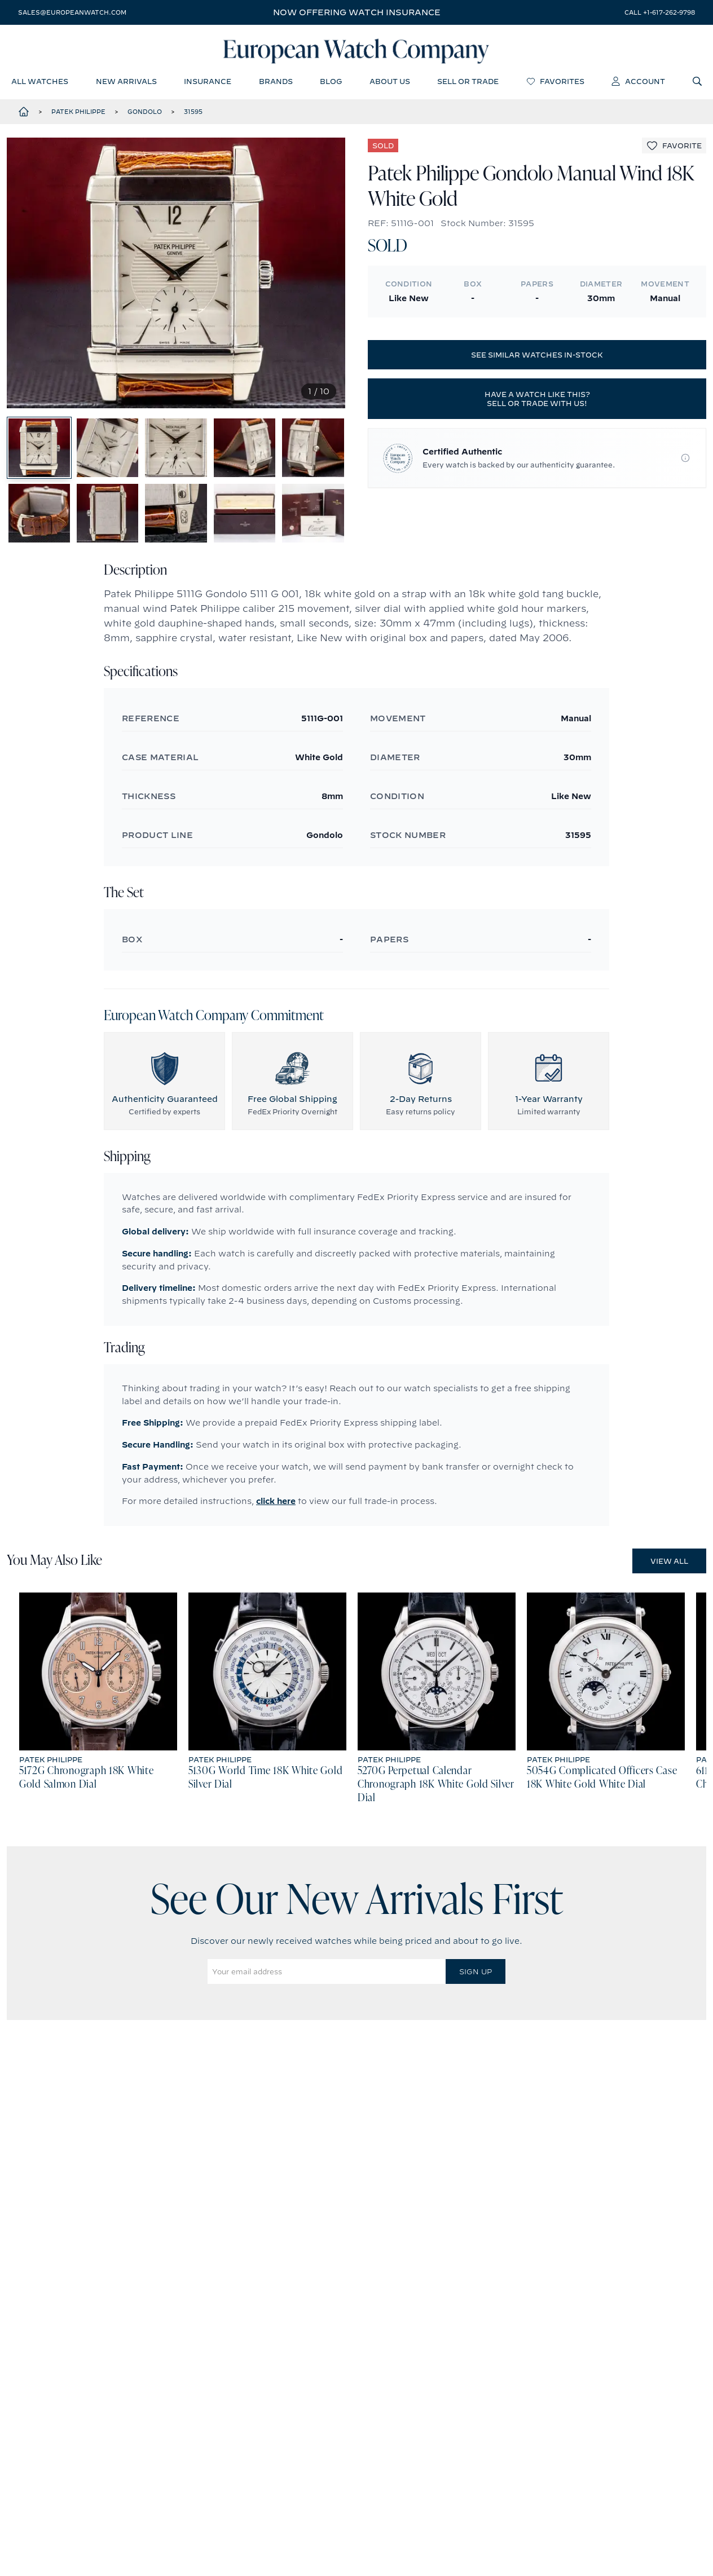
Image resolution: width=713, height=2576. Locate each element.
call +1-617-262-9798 (659, 12)
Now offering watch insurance (357, 12)
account (638, 81)
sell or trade (468, 81)
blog (331, 81)
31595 (193, 112)
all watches (39, 81)
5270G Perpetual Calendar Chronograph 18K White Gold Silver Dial (436, 1790)
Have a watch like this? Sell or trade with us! (537, 399)
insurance (207, 81)
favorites (555, 81)
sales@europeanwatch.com (72, 12)
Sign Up (475, 1977)
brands (276, 81)
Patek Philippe (78, 112)
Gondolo (144, 112)
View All (669, 1567)
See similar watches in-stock (537, 356)
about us (389, 81)
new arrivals (126, 81)
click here (276, 1506)
